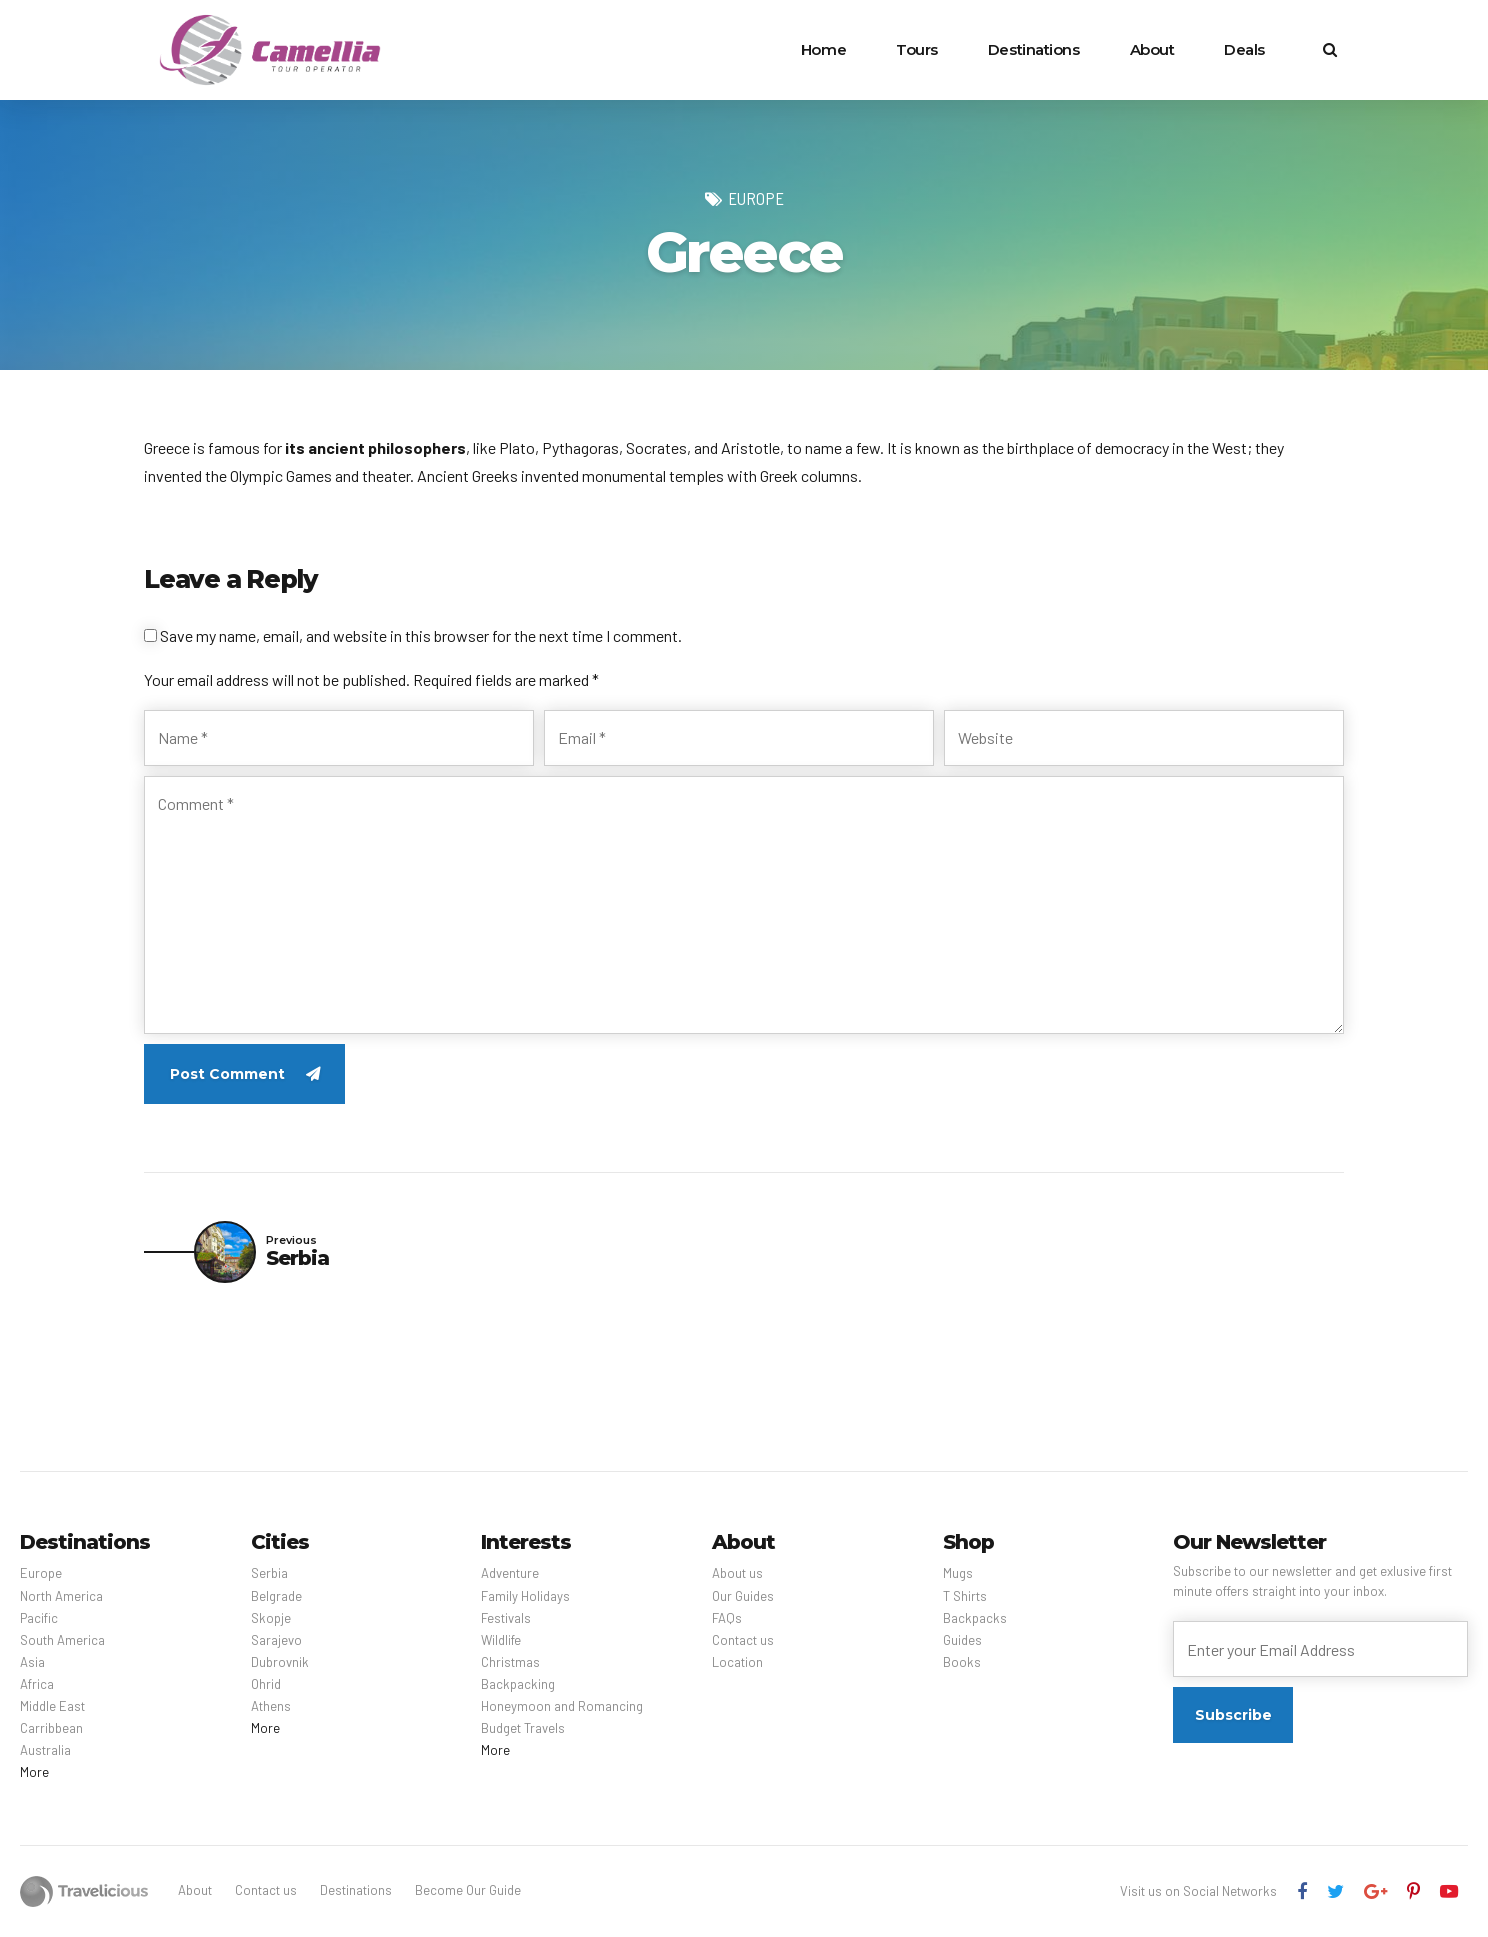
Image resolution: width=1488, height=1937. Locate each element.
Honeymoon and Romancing (562, 1706)
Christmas (510, 1662)
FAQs (727, 1618)
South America (62, 1640)
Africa (37, 1684)
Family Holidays (525, 1596)
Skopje (271, 1618)
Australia (45, 1750)
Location (737, 1662)
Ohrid (266, 1684)
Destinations (1034, 49)
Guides (962, 1640)
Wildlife (501, 1640)
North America (61, 1596)
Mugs (958, 1573)
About (1152, 49)
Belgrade (276, 1596)
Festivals (506, 1618)
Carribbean (51, 1728)
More (34, 1772)
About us (737, 1573)
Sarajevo (276, 1640)
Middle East (52, 1706)
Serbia (269, 1573)
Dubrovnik (280, 1662)
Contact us (743, 1640)
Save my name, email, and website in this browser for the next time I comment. (421, 635)
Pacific (39, 1618)
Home (823, 49)
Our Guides (743, 1596)
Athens (271, 1706)
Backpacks (975, 1618)
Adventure (510, 1573)
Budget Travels (523, 1728)
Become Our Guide (468, 1890)
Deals (1244, 49)
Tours (917, 49)
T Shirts (965, 1596)
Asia (32, 1662)
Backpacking (518, 1684)
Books (962, 1662)
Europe (756, 198)
